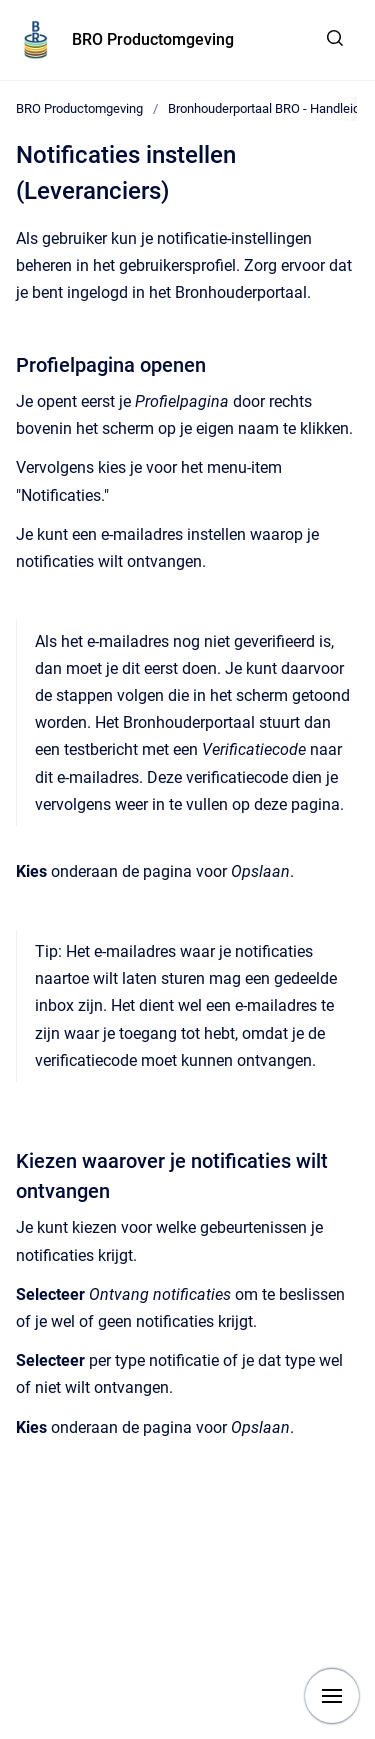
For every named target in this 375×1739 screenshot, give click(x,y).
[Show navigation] (332, 1696)
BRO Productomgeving (153, 39)
